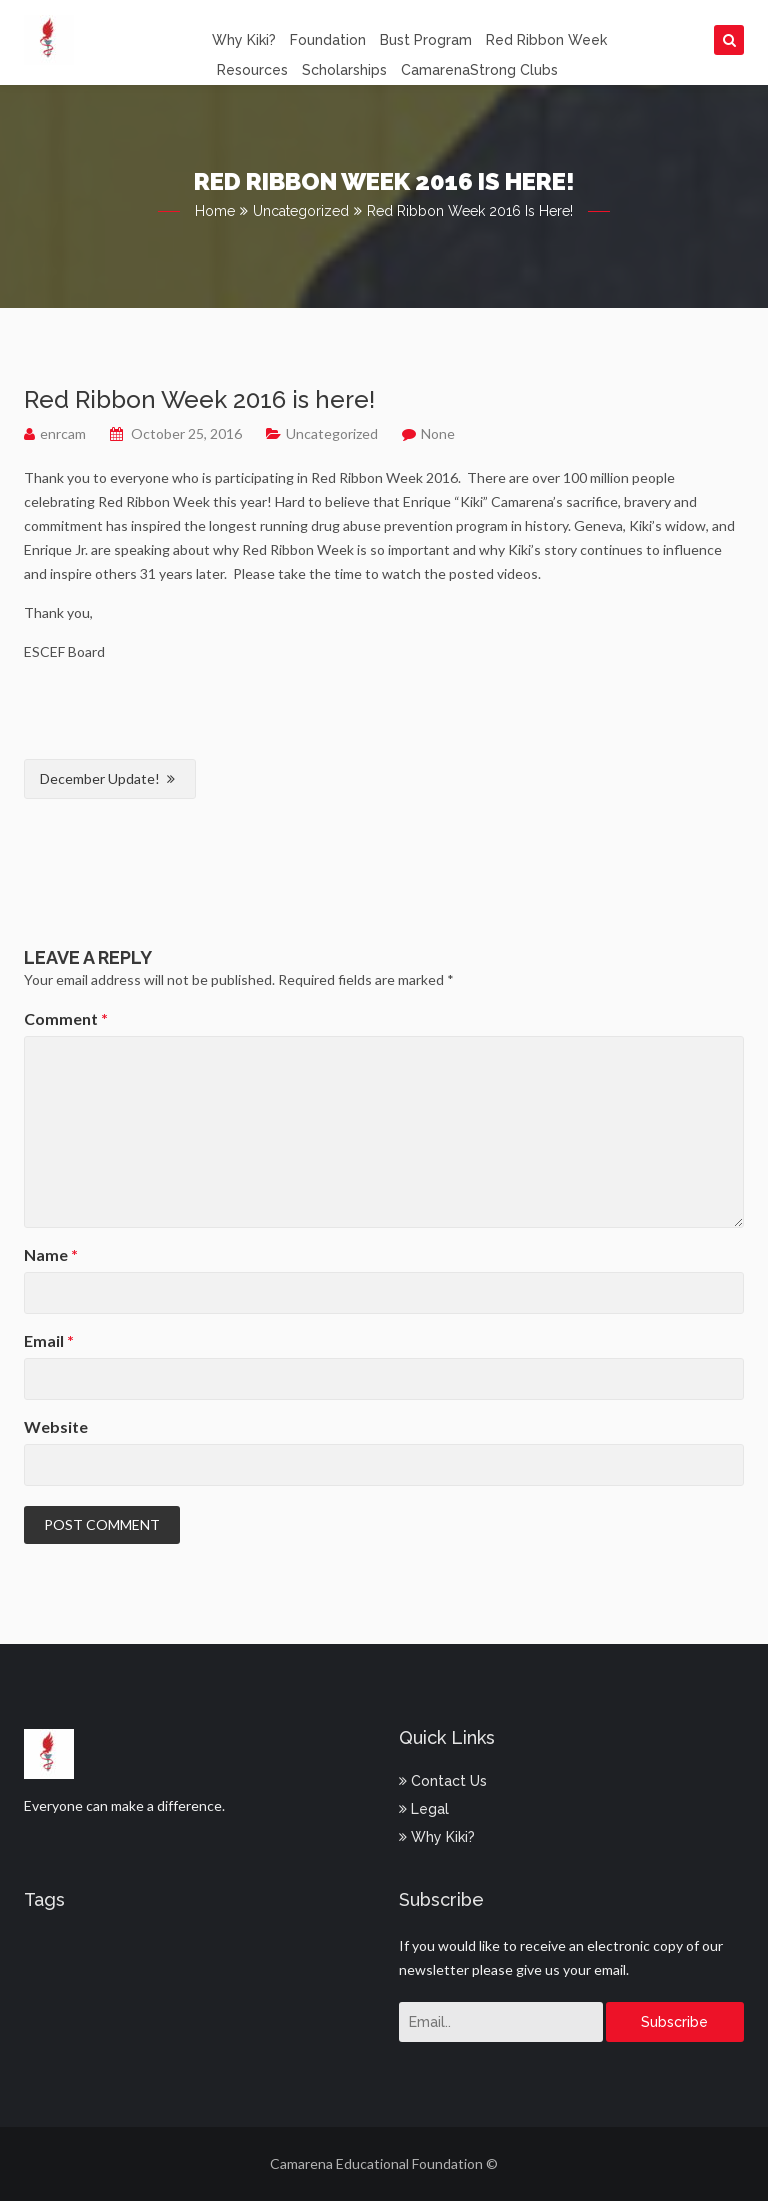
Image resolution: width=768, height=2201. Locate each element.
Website (56, 1426)
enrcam (63, 433)
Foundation (328, 40)
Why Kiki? (244, 40)
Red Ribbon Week (546, 40)
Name (51, 1254)
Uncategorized (301, 211)
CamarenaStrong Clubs (479, 70)
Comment (66, 1018)
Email (49, 1340)
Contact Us (443, 1781)
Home (215, 211)
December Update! (100, 778)
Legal (424, 1809)
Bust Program (426, 40)
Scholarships (344, 70)
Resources (252, 70)
